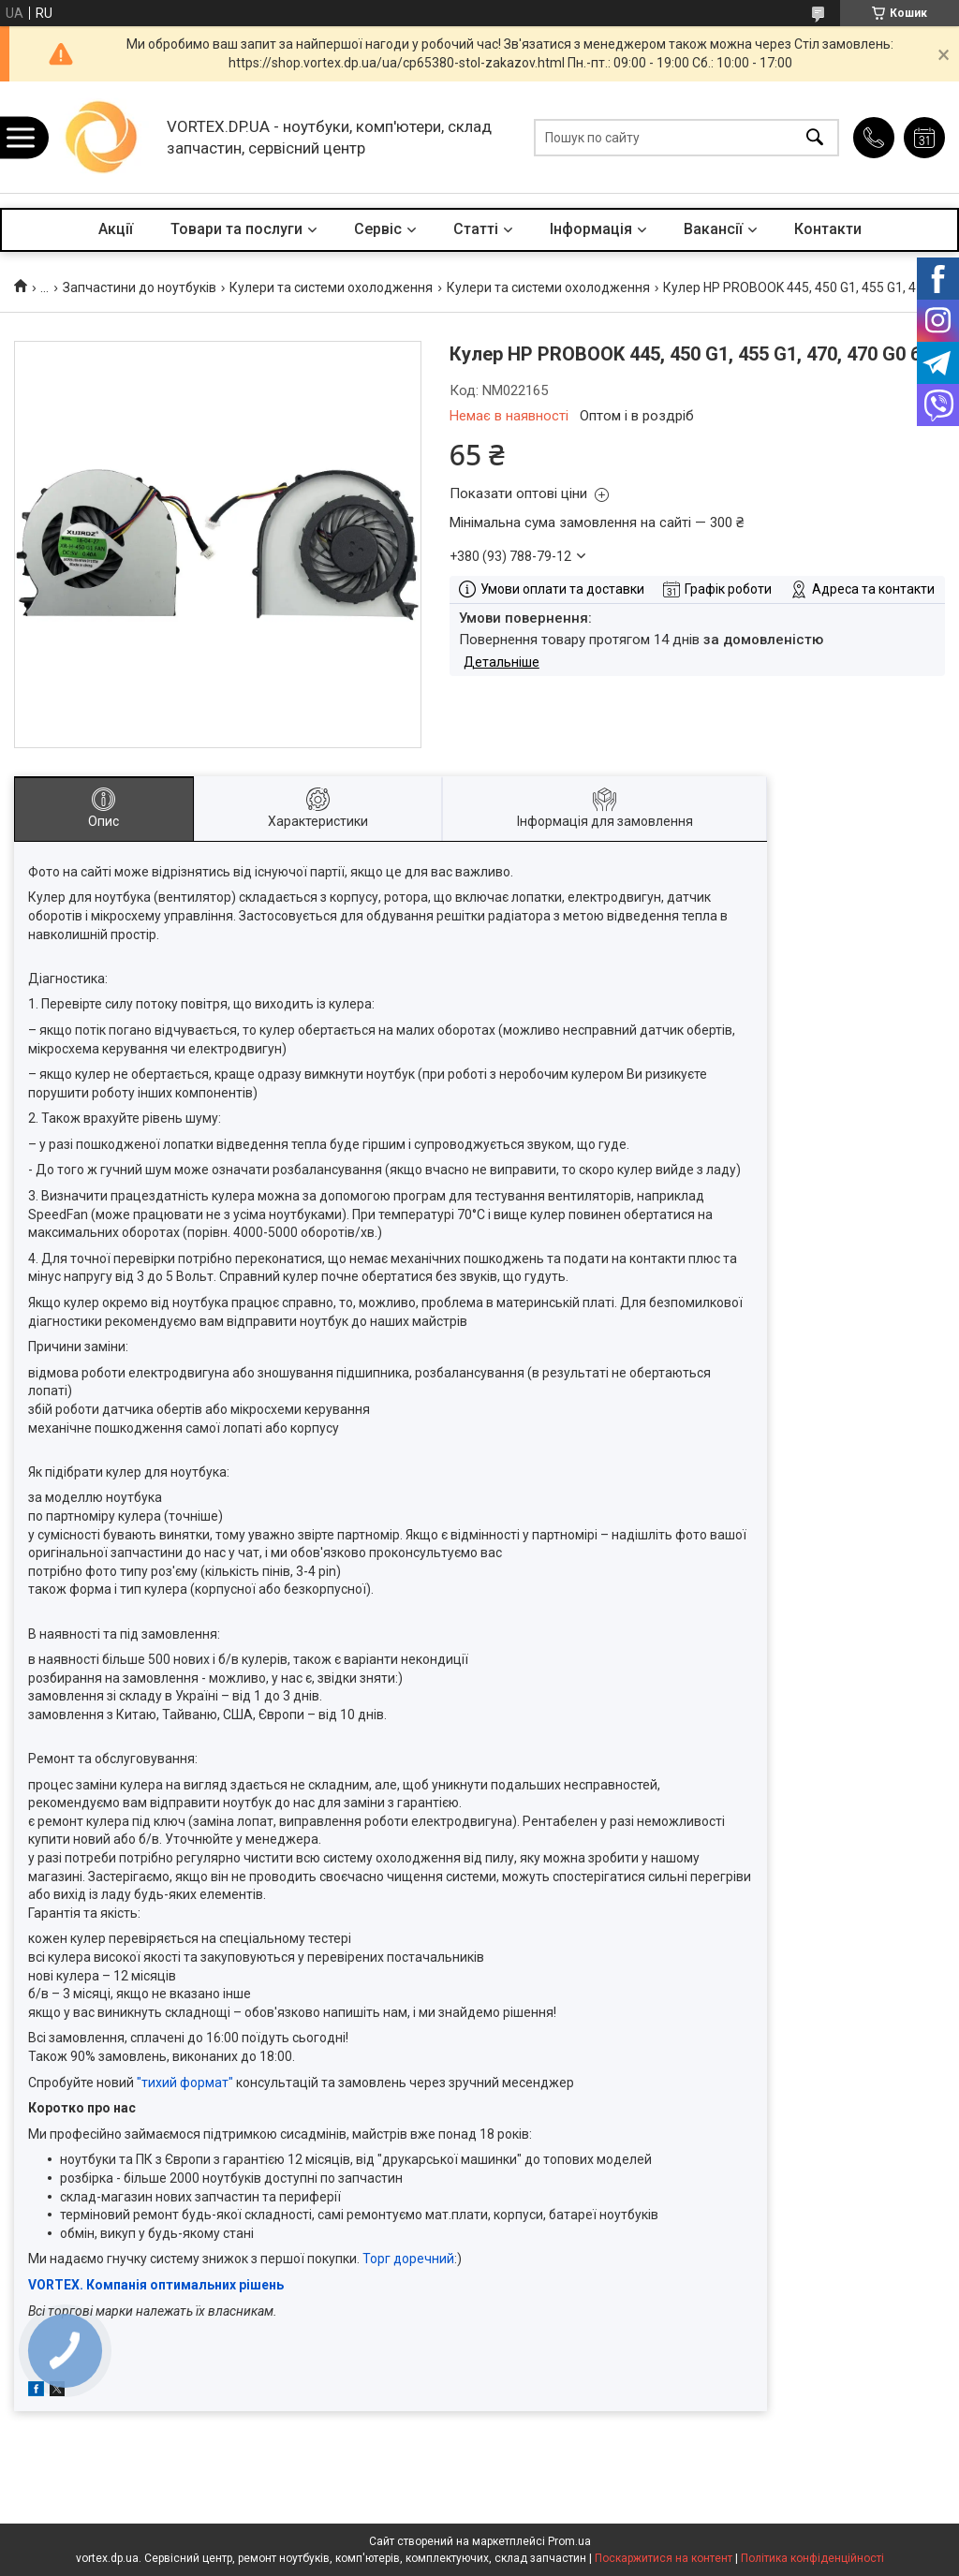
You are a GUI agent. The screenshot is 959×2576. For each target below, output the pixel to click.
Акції (115, 229)
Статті (475, 229)
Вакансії (713, 229)
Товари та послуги (236, 229)
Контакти (828, 229)
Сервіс (378, 229)
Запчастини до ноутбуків (139, 287)
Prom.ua (569, 2541)
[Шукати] (814, 137)
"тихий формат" (185, 2082)
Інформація (591, 229)
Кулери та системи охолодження (331, 287)
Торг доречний (408, 2258)
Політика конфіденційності (812, 2558)
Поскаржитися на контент (663, 2558)
